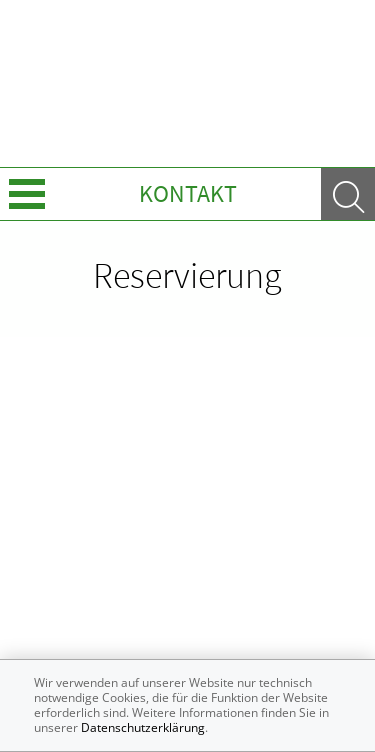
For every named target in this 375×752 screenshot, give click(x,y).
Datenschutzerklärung (143, 727)
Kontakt (188, 193)
